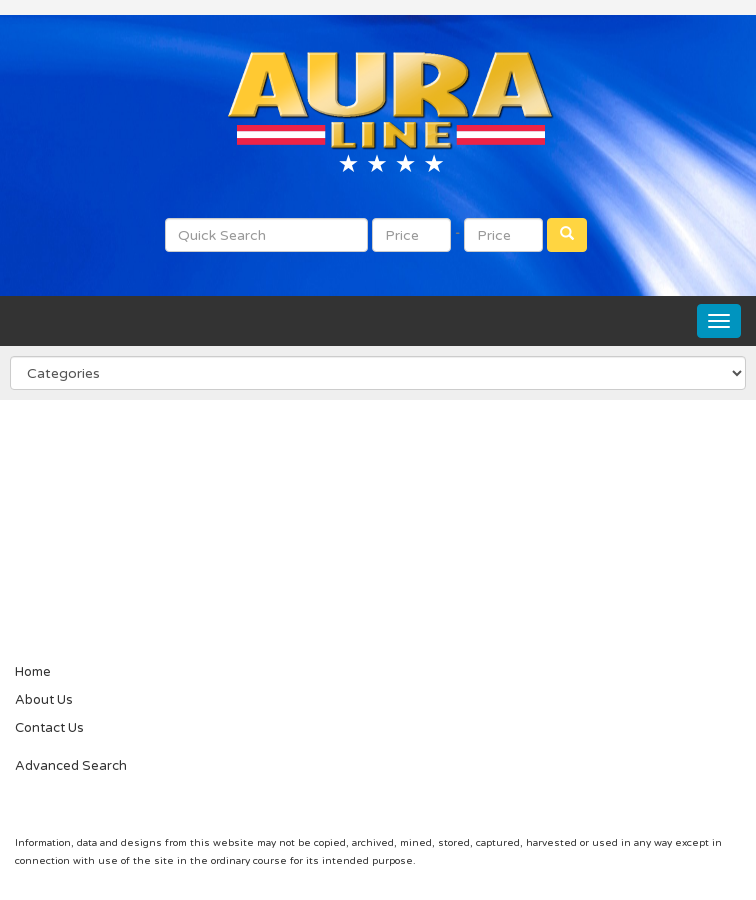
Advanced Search (71, 766)
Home (33, 672)
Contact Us (49, 728)
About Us (44, 700)
